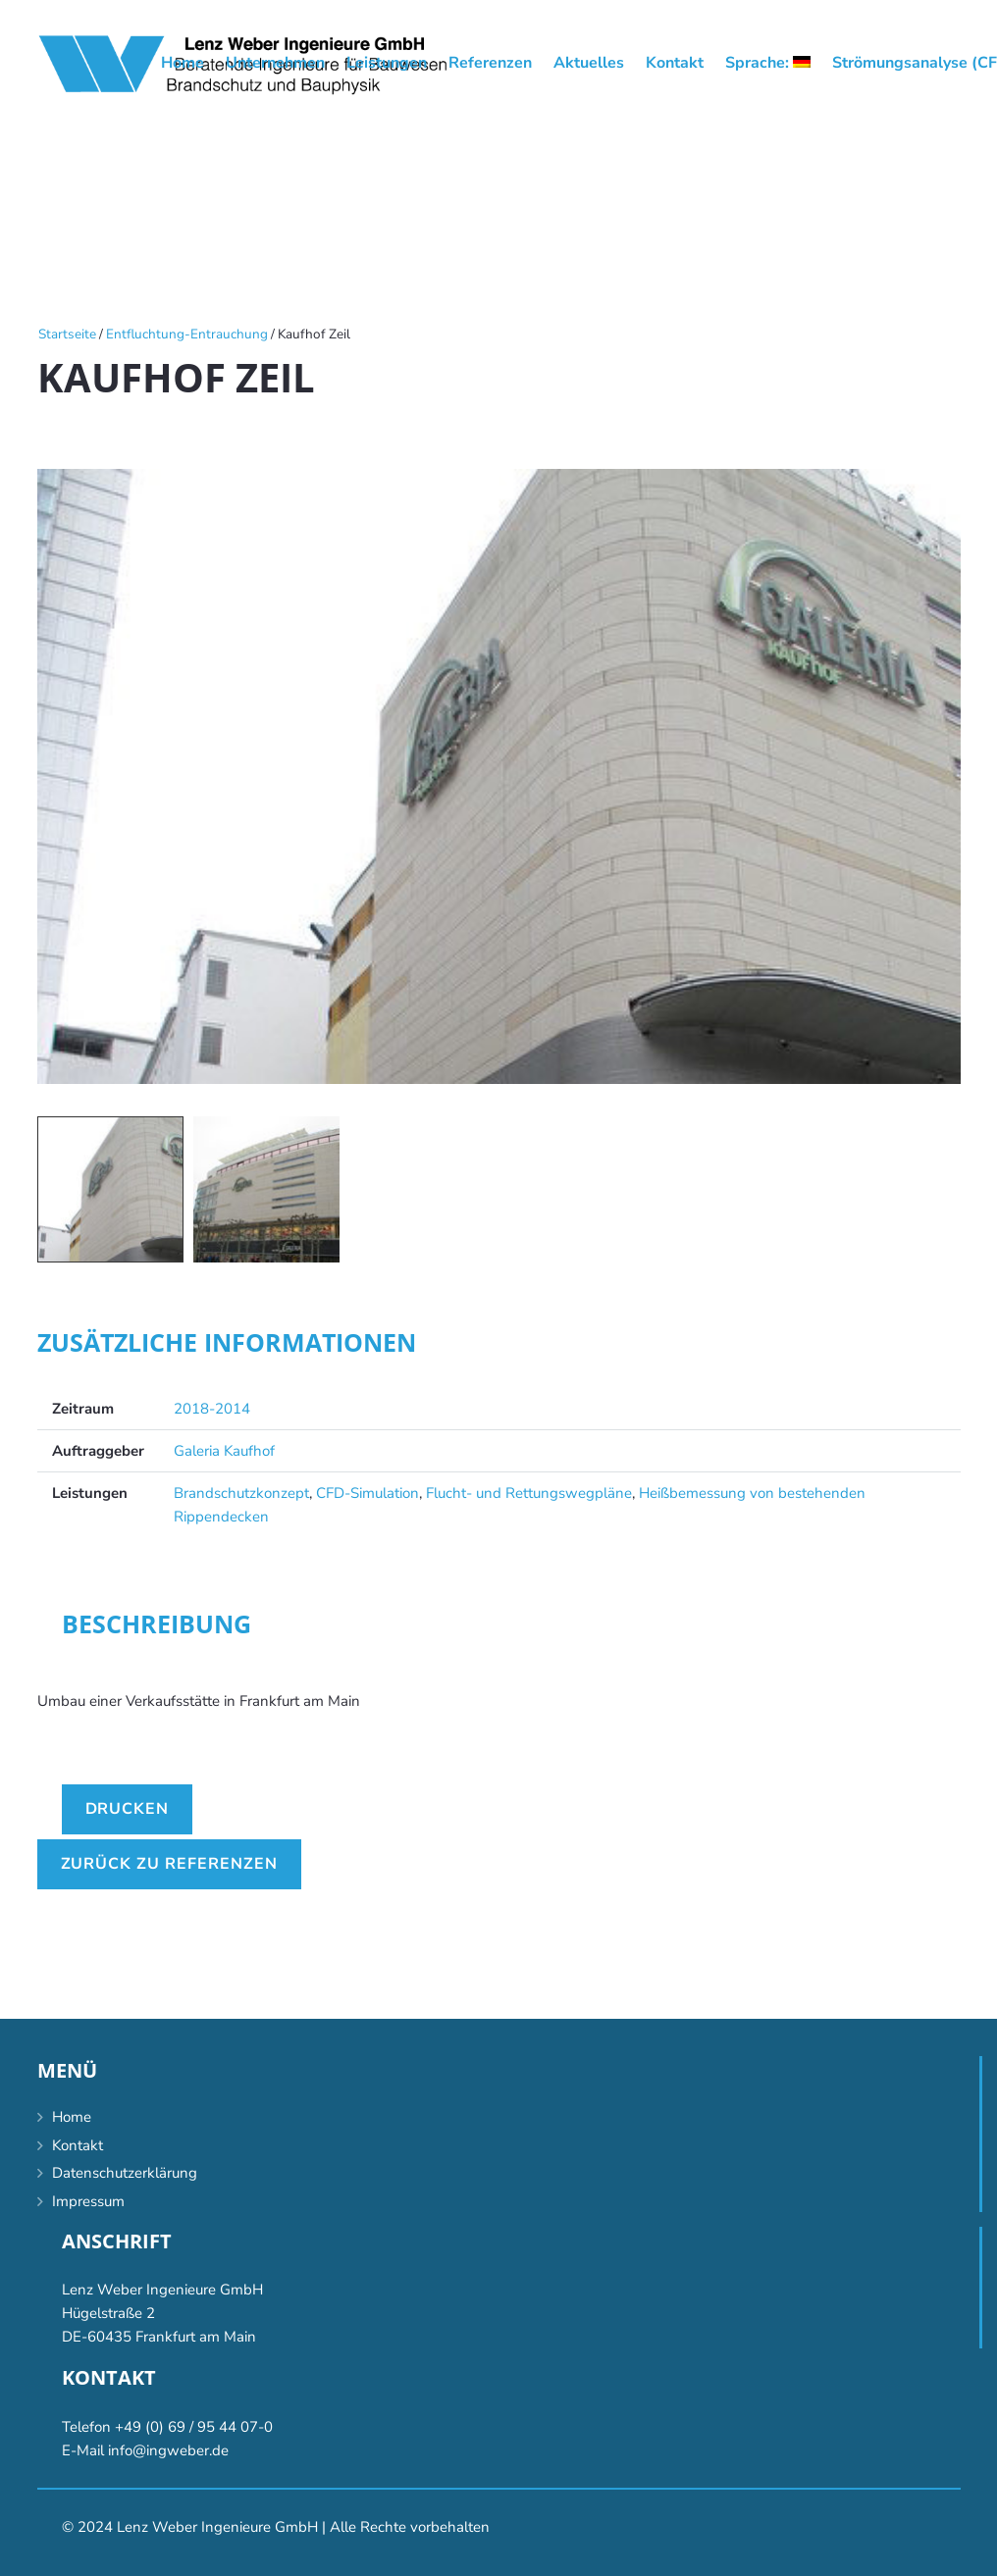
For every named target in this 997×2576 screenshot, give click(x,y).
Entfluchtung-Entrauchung (187, 334)
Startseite (67, 334)
